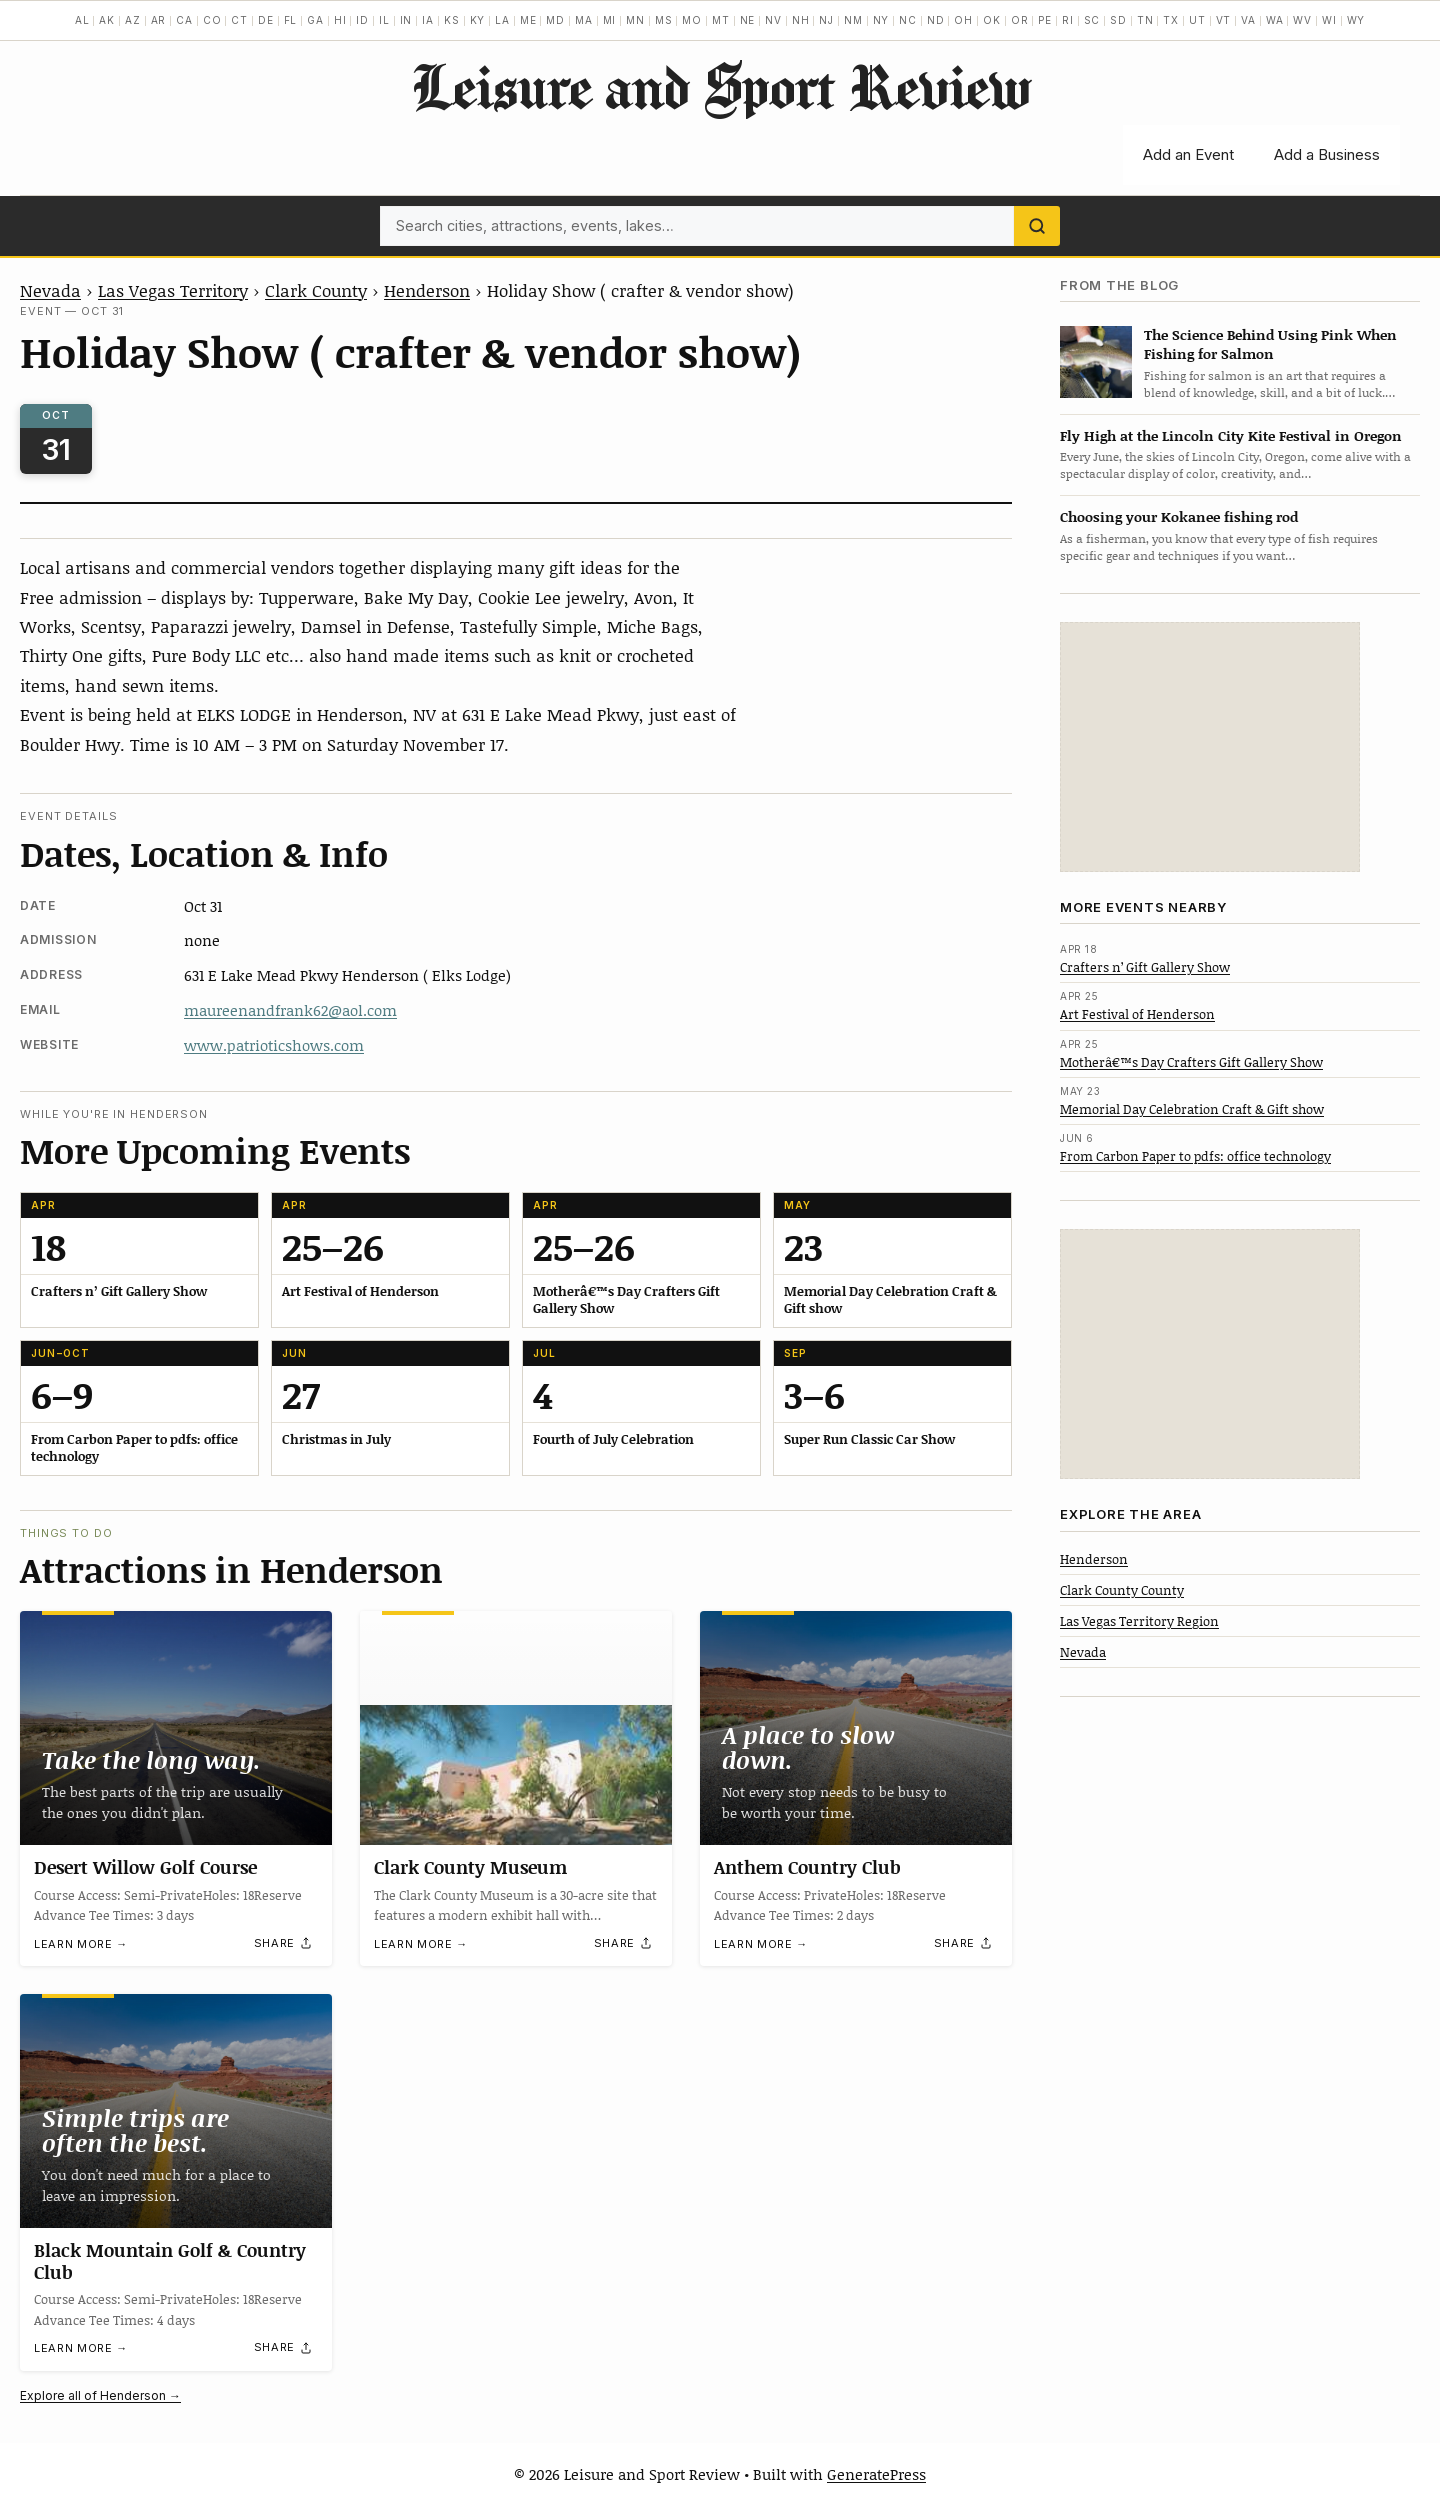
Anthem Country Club (807, 1867)
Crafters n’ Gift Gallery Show (1145, 967)
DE (266, 20)
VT (1224, 20)
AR (159, 20)
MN (635, 20)
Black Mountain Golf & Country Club (170, 2261)
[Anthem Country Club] (856, 1728)
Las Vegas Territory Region (1139, 1621)
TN (1145, 20)
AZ (133, 20)
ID (362, 20)
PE (1045, 20)
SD (1118, 20)
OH (963, 20)
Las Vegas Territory (173, 290)
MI (610, 20)
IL (384, 20)
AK (107, 20)
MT (721, 20)
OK (992, 20)
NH (801, 20)
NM (853, 20)
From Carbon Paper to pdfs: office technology (1195, 1156)
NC (908, 20)
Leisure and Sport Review (720, 86)
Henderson (427, 290)
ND (936, 20)
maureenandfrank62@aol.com (290, 1010)
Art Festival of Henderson (1137, 1014)
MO (692, 20)
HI (340, 20)
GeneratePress (876, 2474)
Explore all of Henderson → (100, 2395)
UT (1197, 20)
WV (1302, 20)
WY (1356, 20)
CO (212, 20)
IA (428, 20)
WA (1275, 20)
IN (406, 20)
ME (528, 20)
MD (555, 20)
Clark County (316, 290)
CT (239, 20)
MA (584, 20)
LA (502, 20)
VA (1248, 20)
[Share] (284, 1943)
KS (452, 20)
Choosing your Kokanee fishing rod (1179, 516)
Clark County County (1122, 1590)
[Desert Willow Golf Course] (176, 1728)
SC (1092, 20)
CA (184, 20)
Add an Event (1188, 154)
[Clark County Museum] (516, 1728)
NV (773, 20)
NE (748, 20)
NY (881, 20)
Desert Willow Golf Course (145, 1867)
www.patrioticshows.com (274, 1045)
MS (664, 20)
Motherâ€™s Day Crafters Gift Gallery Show (1191, 1062)
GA (315, 20)
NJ (826, 20)
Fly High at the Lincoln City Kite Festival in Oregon (1231, 435)
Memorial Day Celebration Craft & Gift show (1192, 1109)
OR (1020, 20)
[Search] (1037, 226)
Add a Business (1327, 154)
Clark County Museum (470, 1867)
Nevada (50, 290)
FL (291, 20)
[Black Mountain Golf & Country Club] (176, 2111)
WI (1329, 20)
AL (82, 20)
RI (1068, 20)
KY (478, 20)
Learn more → (81, 1944)
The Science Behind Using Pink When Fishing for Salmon (1270, 344)
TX (1171, 20)
